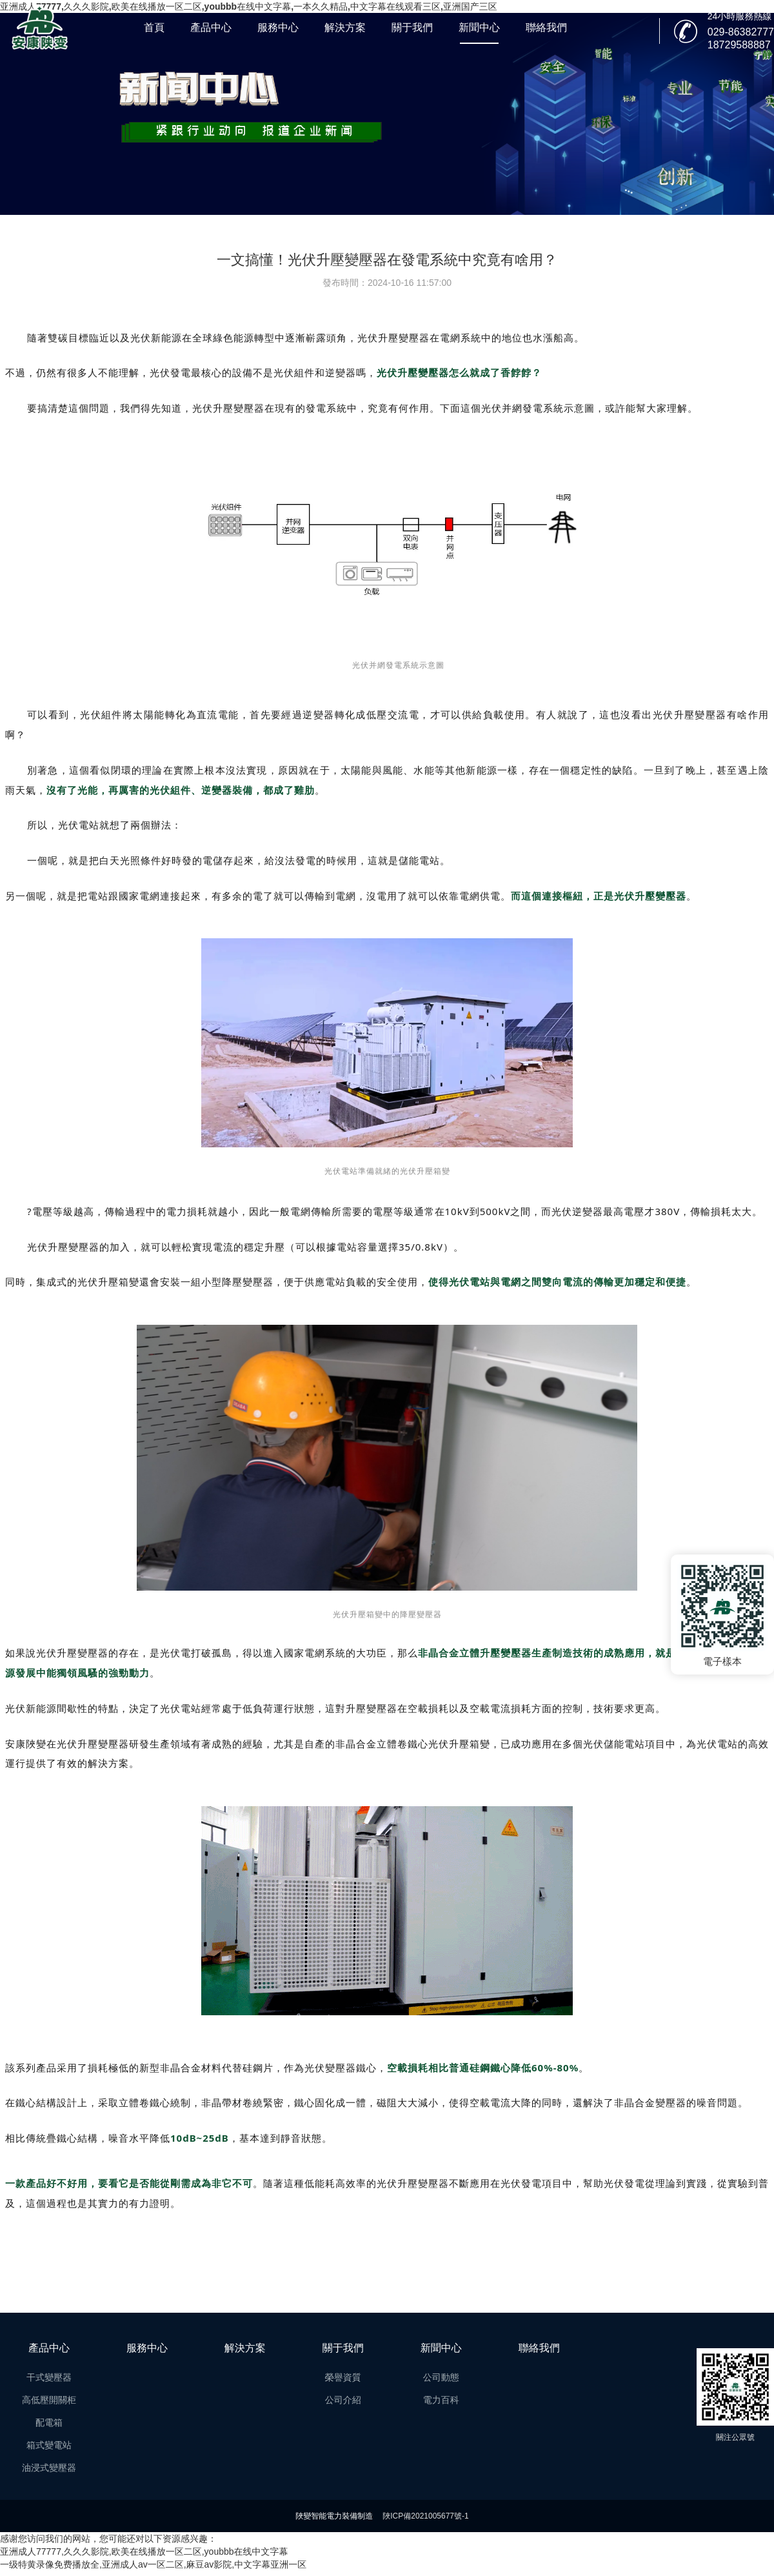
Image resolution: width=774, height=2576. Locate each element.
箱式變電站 (49, 2445)
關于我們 (412, 27)
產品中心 (211, 27)
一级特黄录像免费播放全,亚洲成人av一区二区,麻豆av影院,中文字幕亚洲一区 (153, 2564)
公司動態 (441, 2377)
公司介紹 (343, 2400)
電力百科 (441, 2400)
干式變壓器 (49, 2377)
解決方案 (345, 27)
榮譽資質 (343, 2377)
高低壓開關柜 (49, 2400)
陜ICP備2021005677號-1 (425, 2516)
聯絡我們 (546, 27)
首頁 (154, 27)
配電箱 (49, 2422)
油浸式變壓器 (49, 2467)
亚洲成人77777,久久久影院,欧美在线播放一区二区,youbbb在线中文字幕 (144, 2551)
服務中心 (278, 27)
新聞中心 (479, 27)
